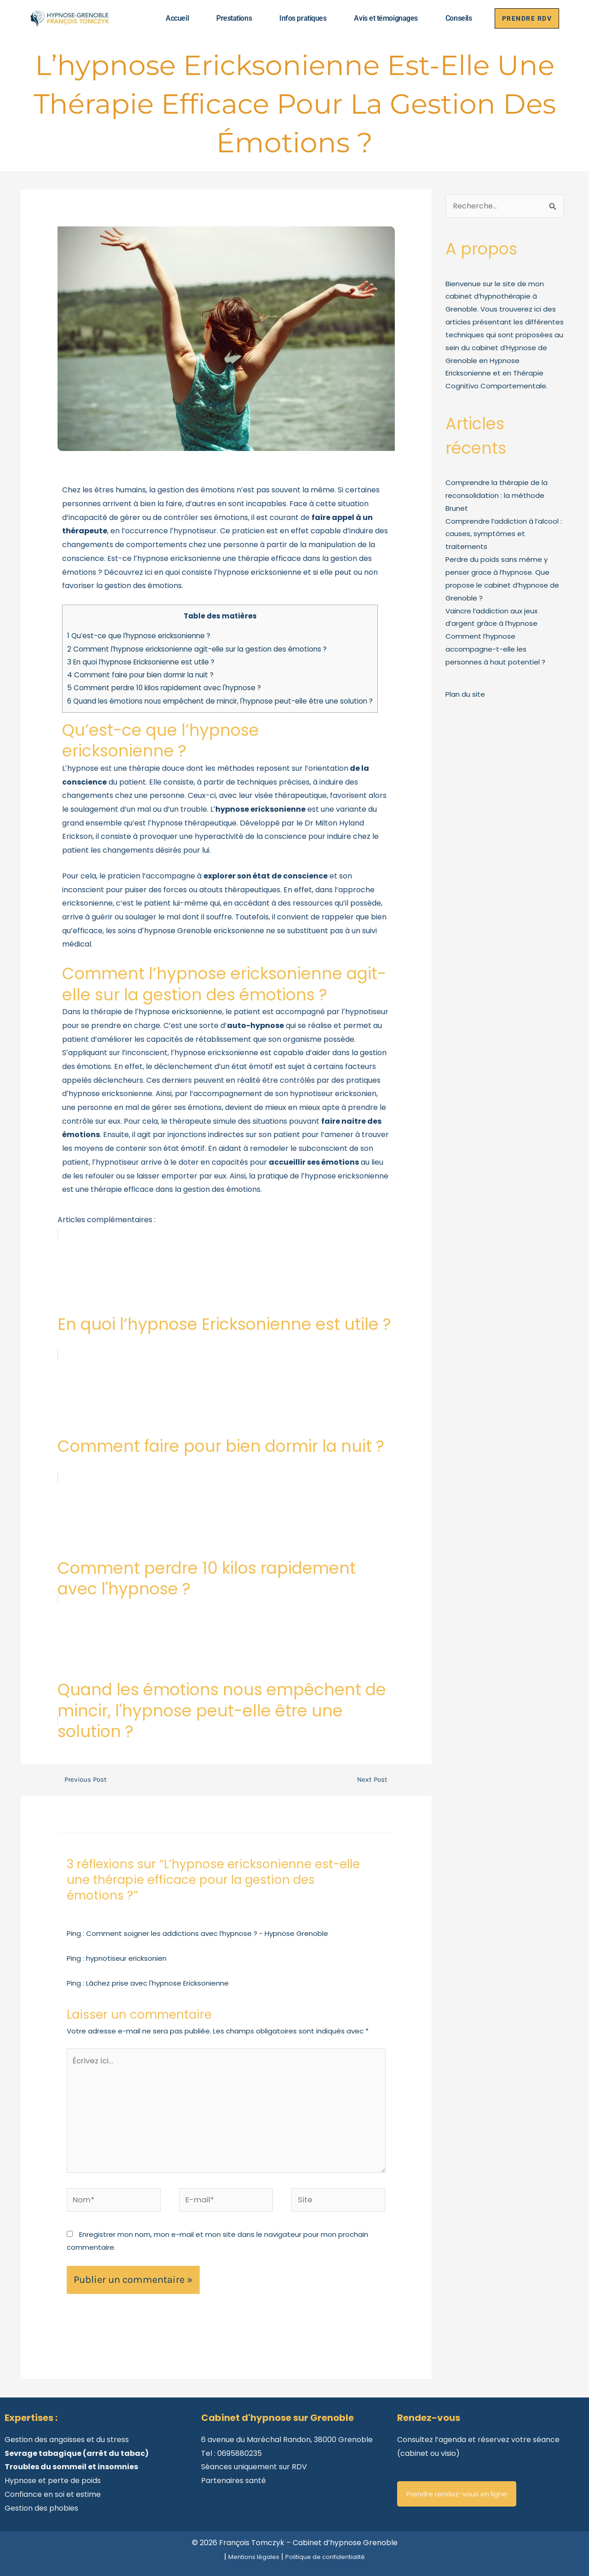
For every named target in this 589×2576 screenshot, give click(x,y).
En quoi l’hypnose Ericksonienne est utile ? (140, 662)
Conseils (453, 18)
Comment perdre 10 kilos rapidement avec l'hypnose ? (164, 688)
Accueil (172, 18)
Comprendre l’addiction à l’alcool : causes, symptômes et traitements (503, 534)
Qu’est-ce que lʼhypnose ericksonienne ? (139, 636)
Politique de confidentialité (330, 2552)
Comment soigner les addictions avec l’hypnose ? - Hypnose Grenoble (207, 1933)
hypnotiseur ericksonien (126, 1958)
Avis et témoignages (380, 18)
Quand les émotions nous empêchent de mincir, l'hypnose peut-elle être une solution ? (220, 701)
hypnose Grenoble (178, 930)
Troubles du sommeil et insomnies (71, 2463)
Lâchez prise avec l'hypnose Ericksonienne (157, 1983)
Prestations (229, 18)
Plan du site (465, 694)
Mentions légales (246, 2552)
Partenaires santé (233, 2476)
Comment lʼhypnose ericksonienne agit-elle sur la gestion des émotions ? (198, 649)
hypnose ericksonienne (180, 1011)
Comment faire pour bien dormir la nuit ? (140, 675)
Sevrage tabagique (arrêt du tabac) (77, 2449)
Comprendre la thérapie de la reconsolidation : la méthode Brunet (496, 495)
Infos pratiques (297, 18)
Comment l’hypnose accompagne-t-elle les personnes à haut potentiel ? (495, 649)
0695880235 (239, 2449)
